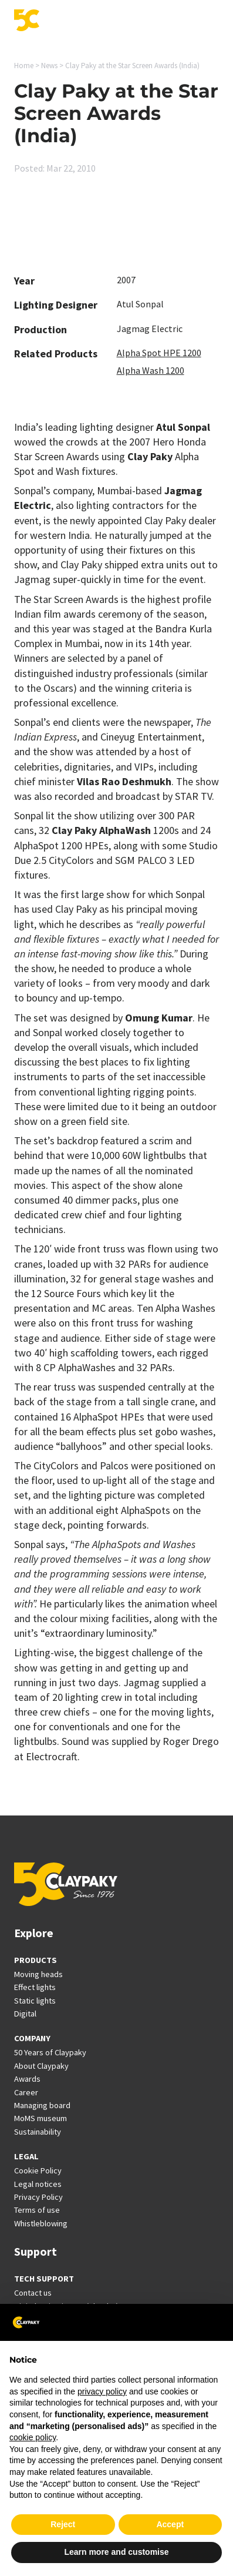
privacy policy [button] (102, 2391)
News (49, 66)
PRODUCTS (35, 1960)
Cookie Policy (38, 2170)
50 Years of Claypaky (50, 2052)
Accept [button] (170, 2524)
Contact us (33, 2292)
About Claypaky (41, 2066)
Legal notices (38, 2184)
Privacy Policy (38, 2197)
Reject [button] (62, 2524)
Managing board (42, 2105)
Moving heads (38, 1974)
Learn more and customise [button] (116, 2552)
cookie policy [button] (32, 2437)
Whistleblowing (40, 2223)
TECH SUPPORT (44, 2278)
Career (26, 2092)
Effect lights (35, 1987)
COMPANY (32, 2038)
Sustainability (37, 2131)
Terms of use (37, 2210)
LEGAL (26, 2156)
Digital (25, 2013)
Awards (27, 2078)
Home (23, 66)
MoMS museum (40, 2118)
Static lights (35, 2000)
